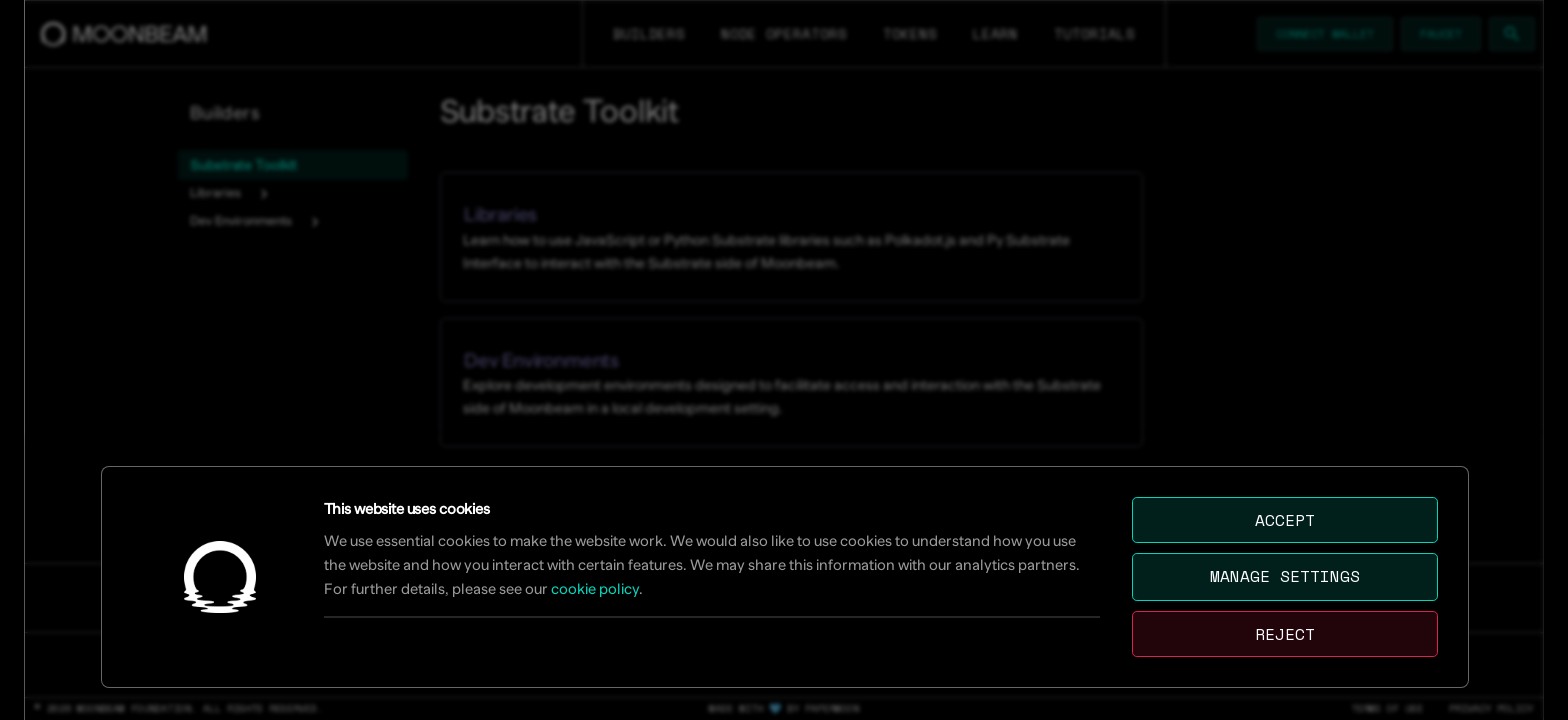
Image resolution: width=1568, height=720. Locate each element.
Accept (1285, 520)
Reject (1285, 634)
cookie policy (595, 588)
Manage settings (1285, 576)
